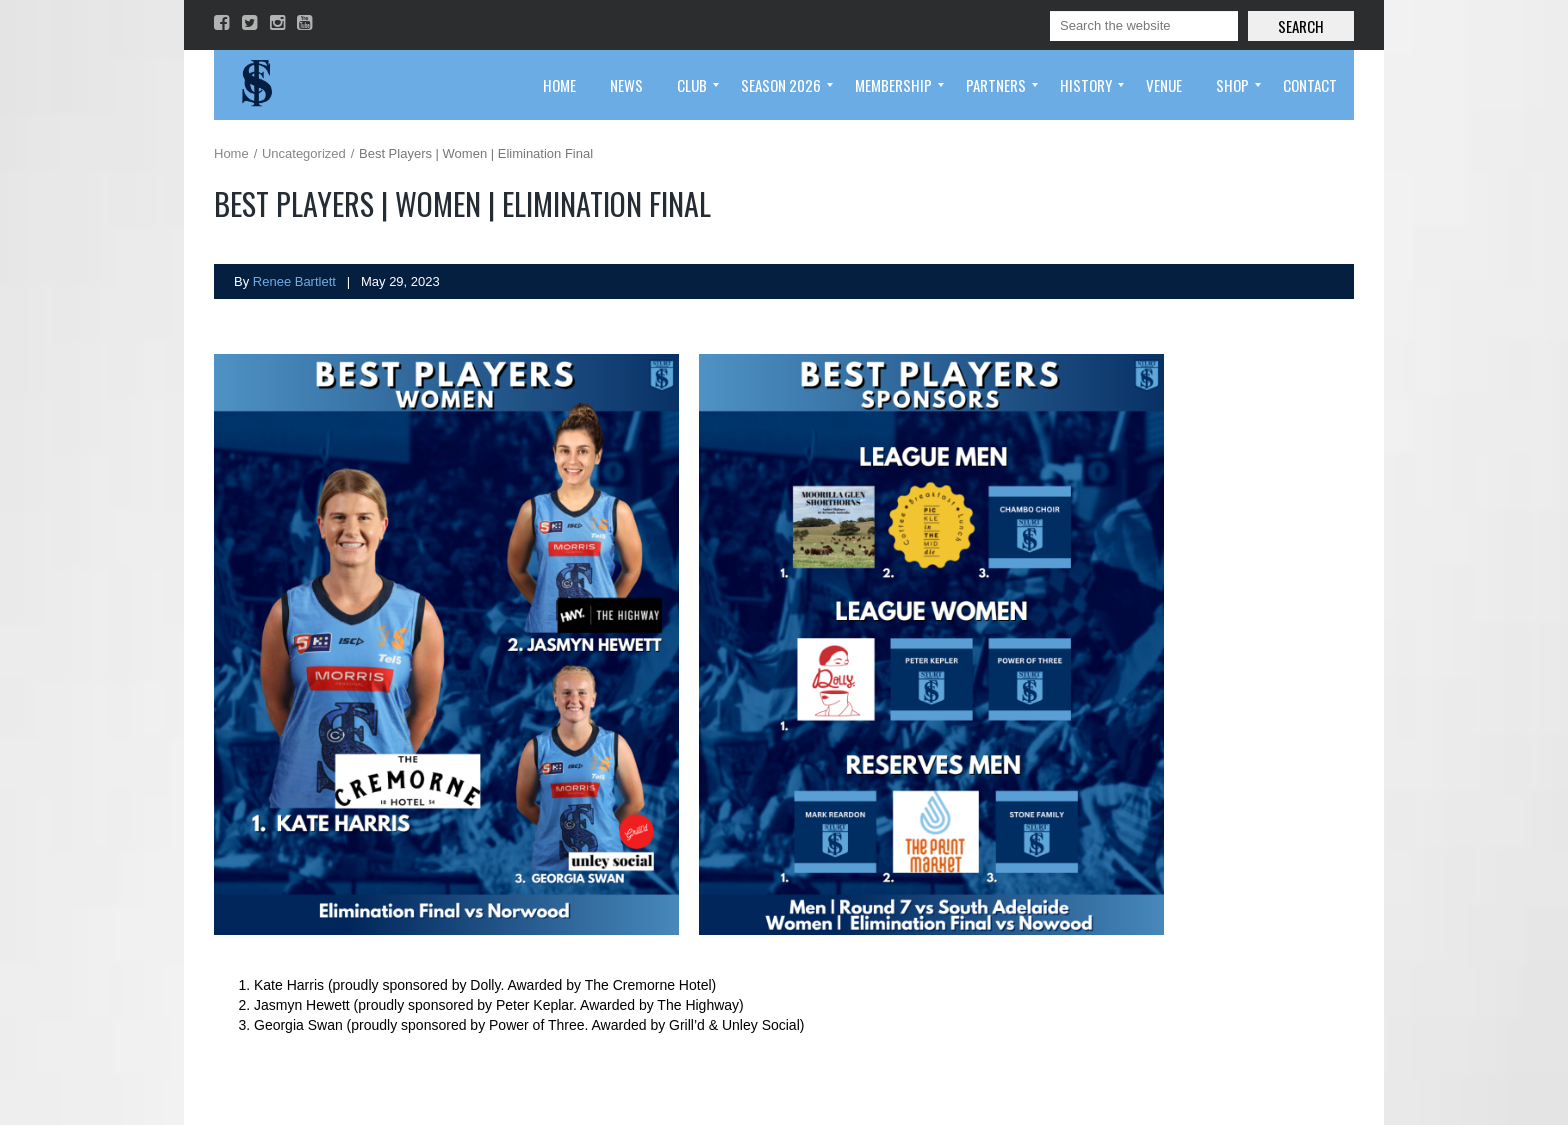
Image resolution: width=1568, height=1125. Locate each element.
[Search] (1144, 26)
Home (231, 153)
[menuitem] (559, 85)
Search (1301, 26)
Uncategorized (304, 153)
